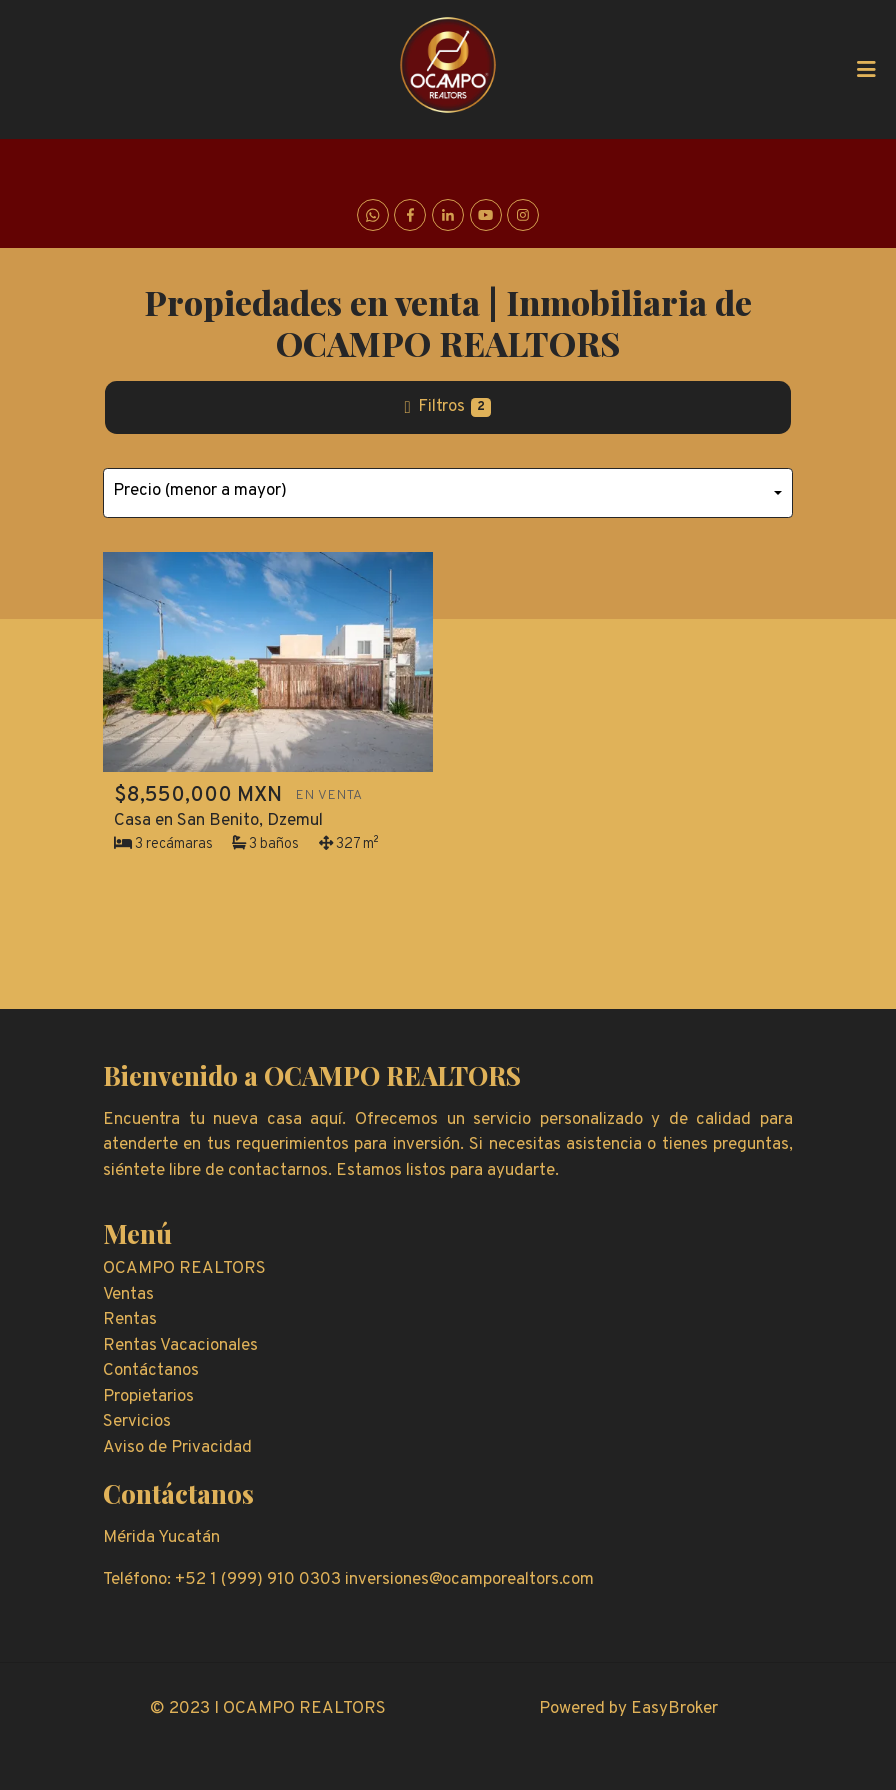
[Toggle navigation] (866, 69)
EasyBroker (674, 1709)
